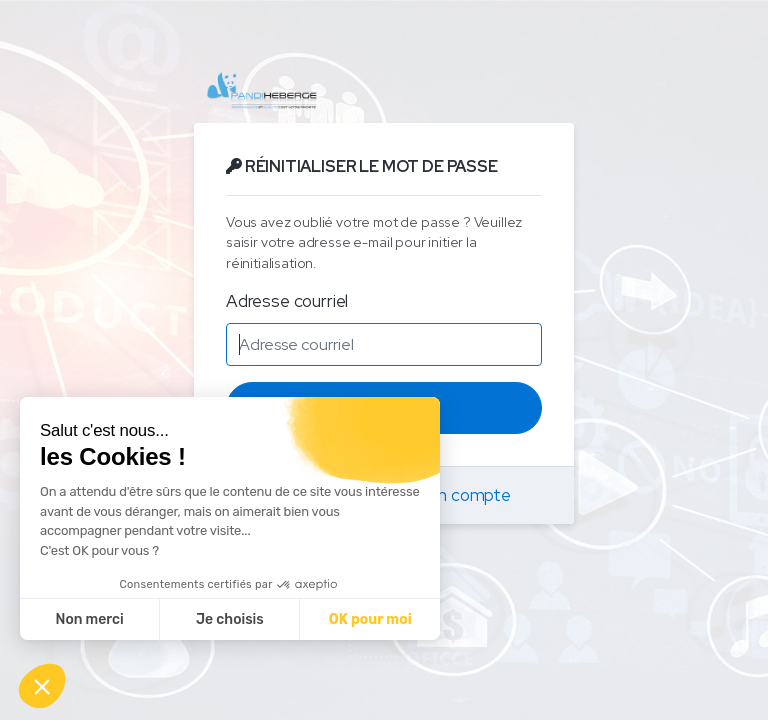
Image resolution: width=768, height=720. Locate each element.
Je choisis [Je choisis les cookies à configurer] (230, 619)
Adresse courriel (287, 301)
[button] (42, 686)
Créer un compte (446, 495)
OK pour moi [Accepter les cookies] (370, 619)
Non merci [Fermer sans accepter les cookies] (89, 619)
